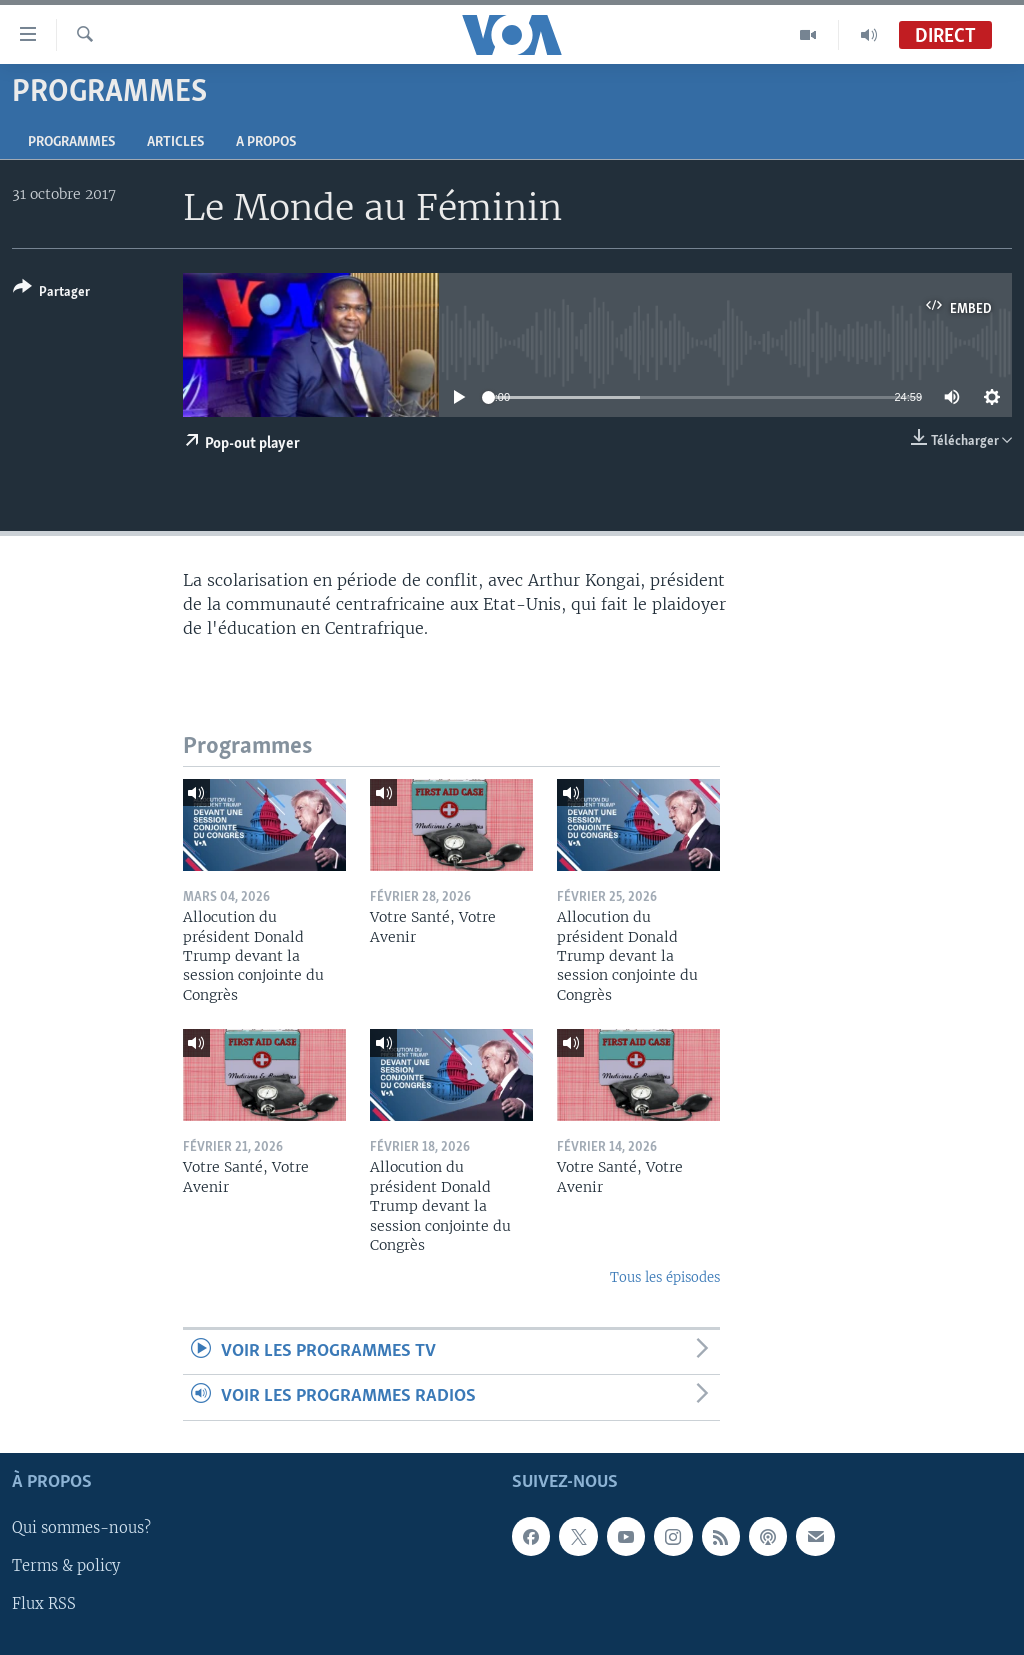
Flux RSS (44, 1604)
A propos (266, 142)
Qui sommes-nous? (81, 1528)
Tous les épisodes (665, 1277)
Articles (175, 142)
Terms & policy (66, 1566)
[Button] (51, 293)
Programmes (71, 142)
